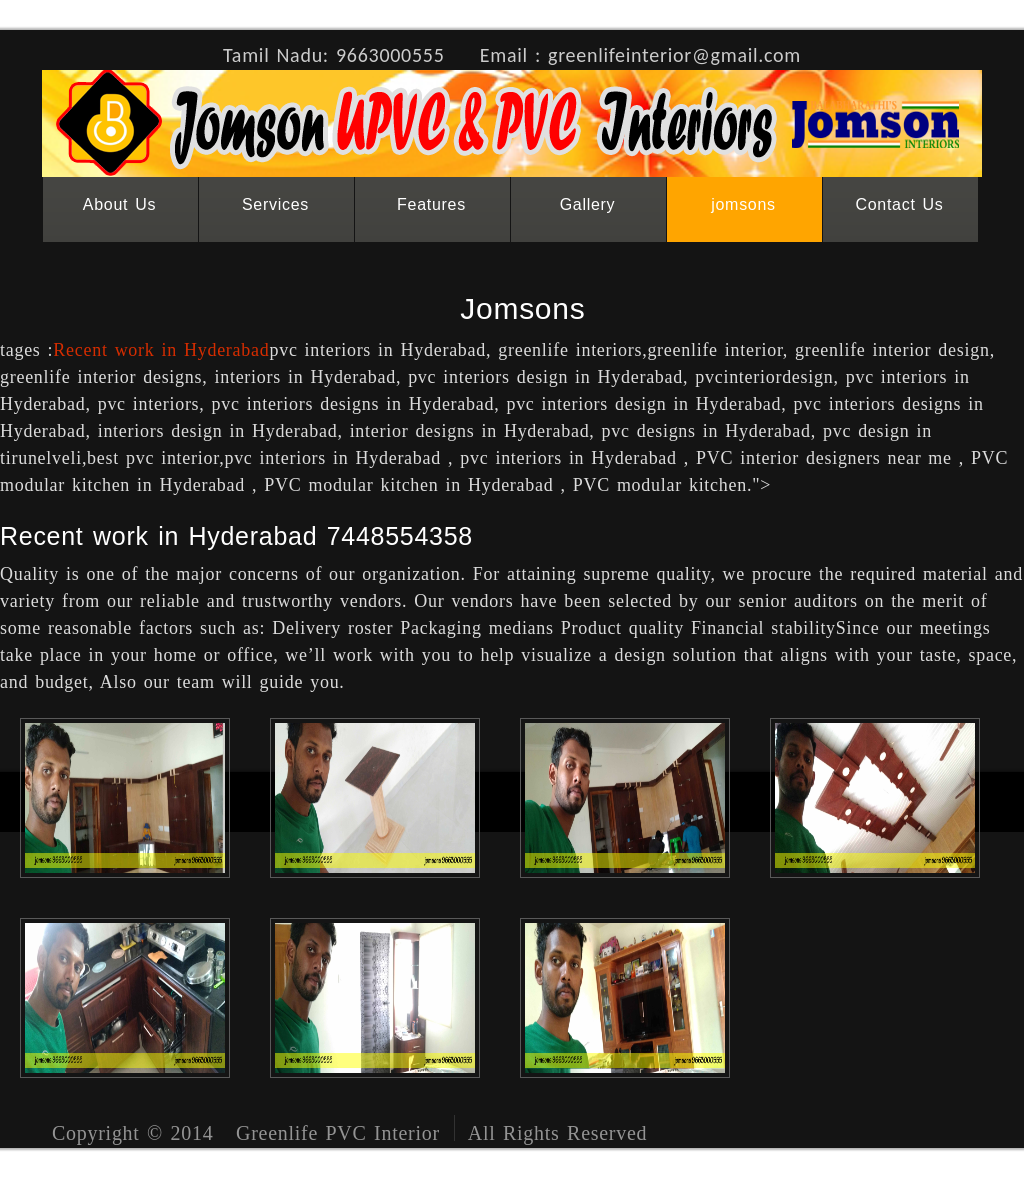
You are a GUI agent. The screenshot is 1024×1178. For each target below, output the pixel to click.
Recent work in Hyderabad (161, 350)
